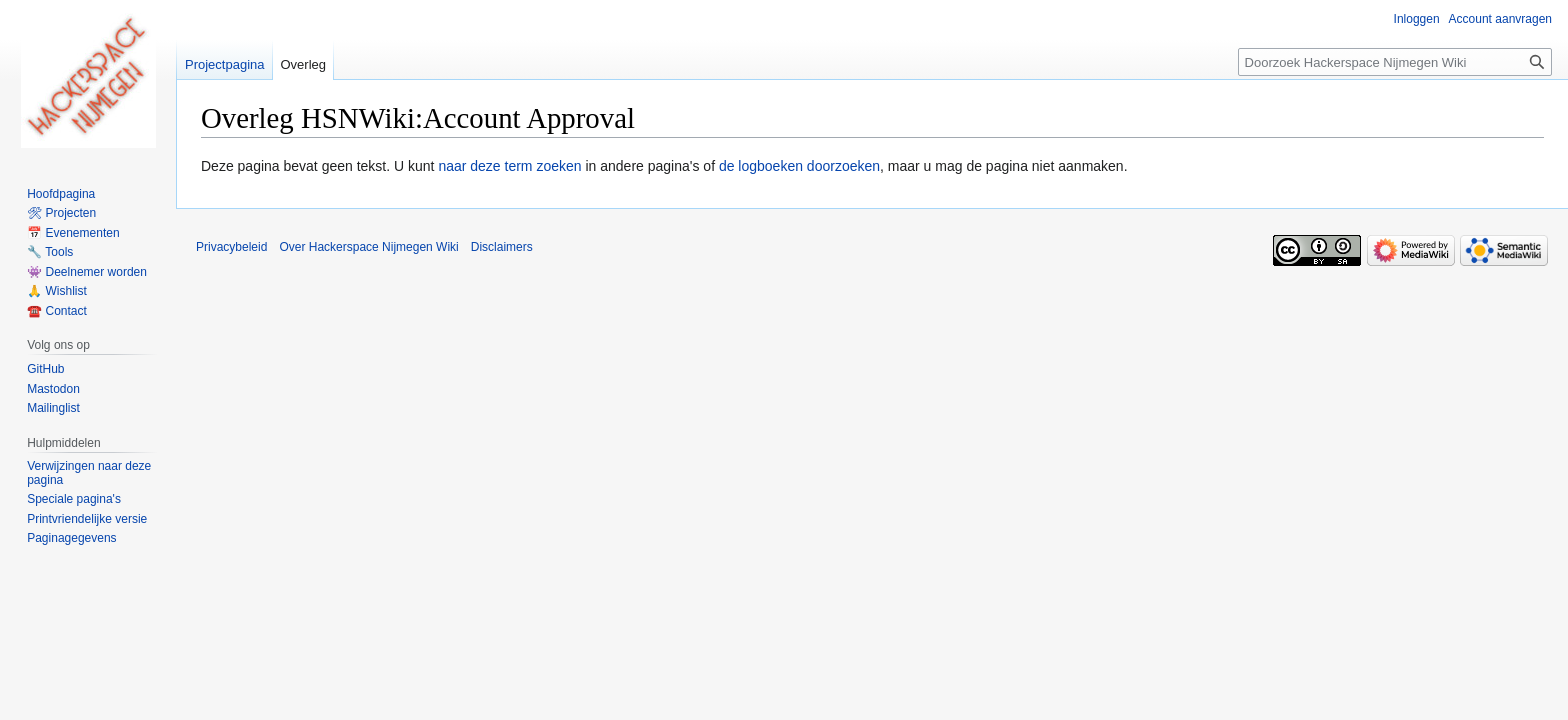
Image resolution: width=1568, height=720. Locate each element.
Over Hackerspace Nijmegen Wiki (368, 247)
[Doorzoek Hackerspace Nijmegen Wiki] (1395, 62)
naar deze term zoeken (509, 166)
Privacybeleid (231, 247)
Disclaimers (502, 247)
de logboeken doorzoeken (799, 166)
